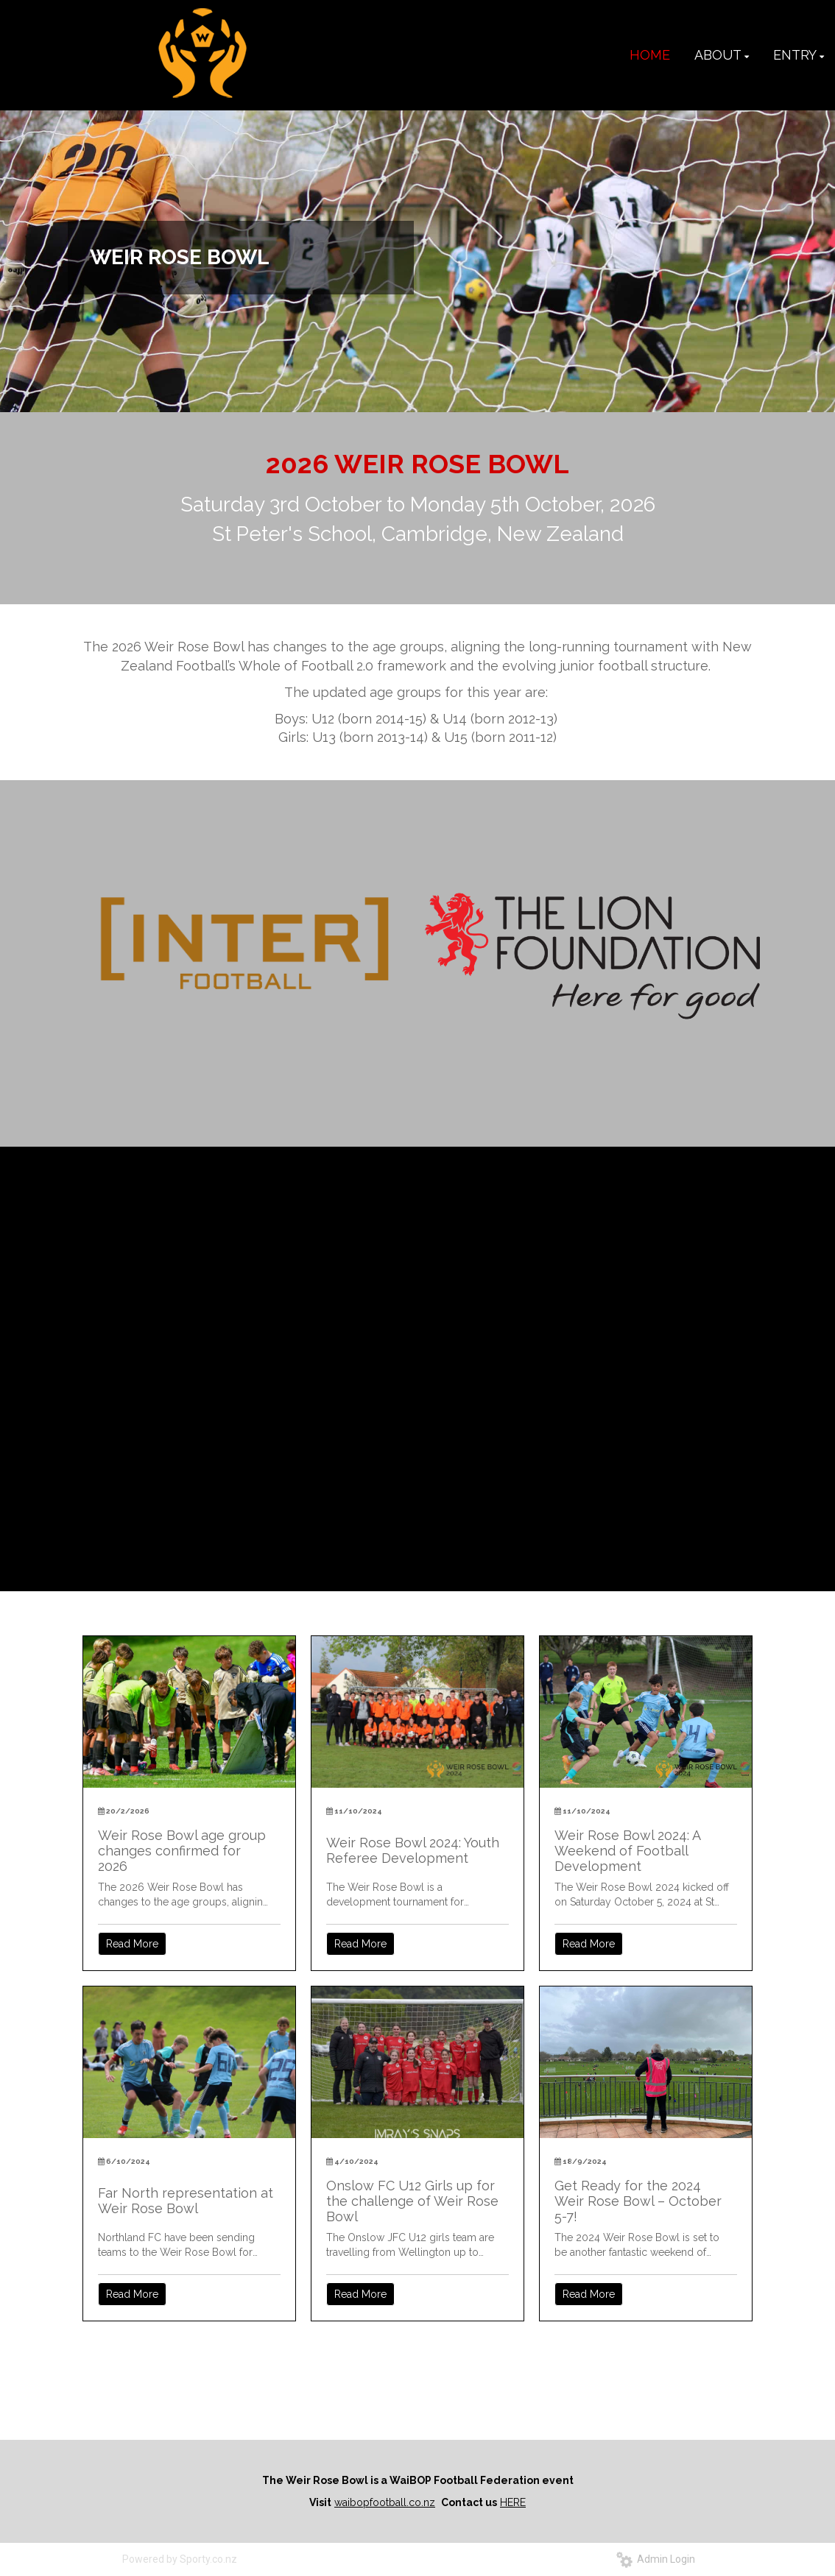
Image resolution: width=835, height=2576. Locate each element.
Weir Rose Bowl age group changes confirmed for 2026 (182, 1850)
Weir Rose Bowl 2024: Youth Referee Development (412, 1850)
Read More (132, 1944)
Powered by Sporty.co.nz (179, 2559)
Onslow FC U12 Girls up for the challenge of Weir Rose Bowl (412, 2201)
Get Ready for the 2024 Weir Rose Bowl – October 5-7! (638, 2201)
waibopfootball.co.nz (384, 2502)
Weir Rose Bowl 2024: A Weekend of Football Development (627, 1850)
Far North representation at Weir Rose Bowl (185, 2200)
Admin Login (655, 2559)
